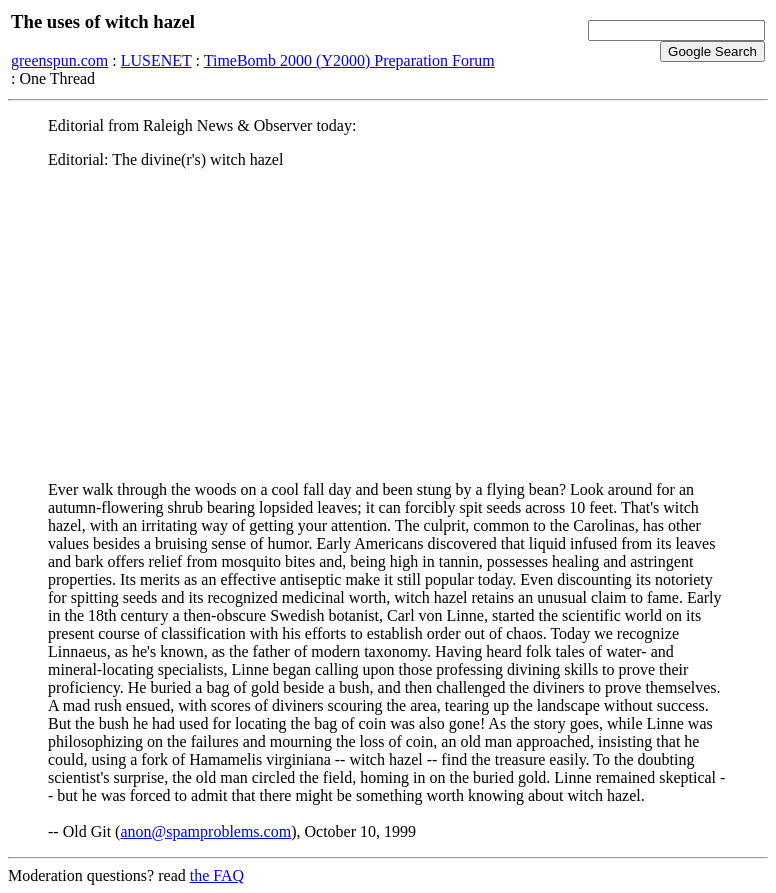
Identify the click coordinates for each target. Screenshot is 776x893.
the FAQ (217, 875)
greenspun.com (59, 60)
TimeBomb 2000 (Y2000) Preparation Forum (349, 60)
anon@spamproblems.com (205, 831)
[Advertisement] (388, 325)
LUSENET (156, 60)
